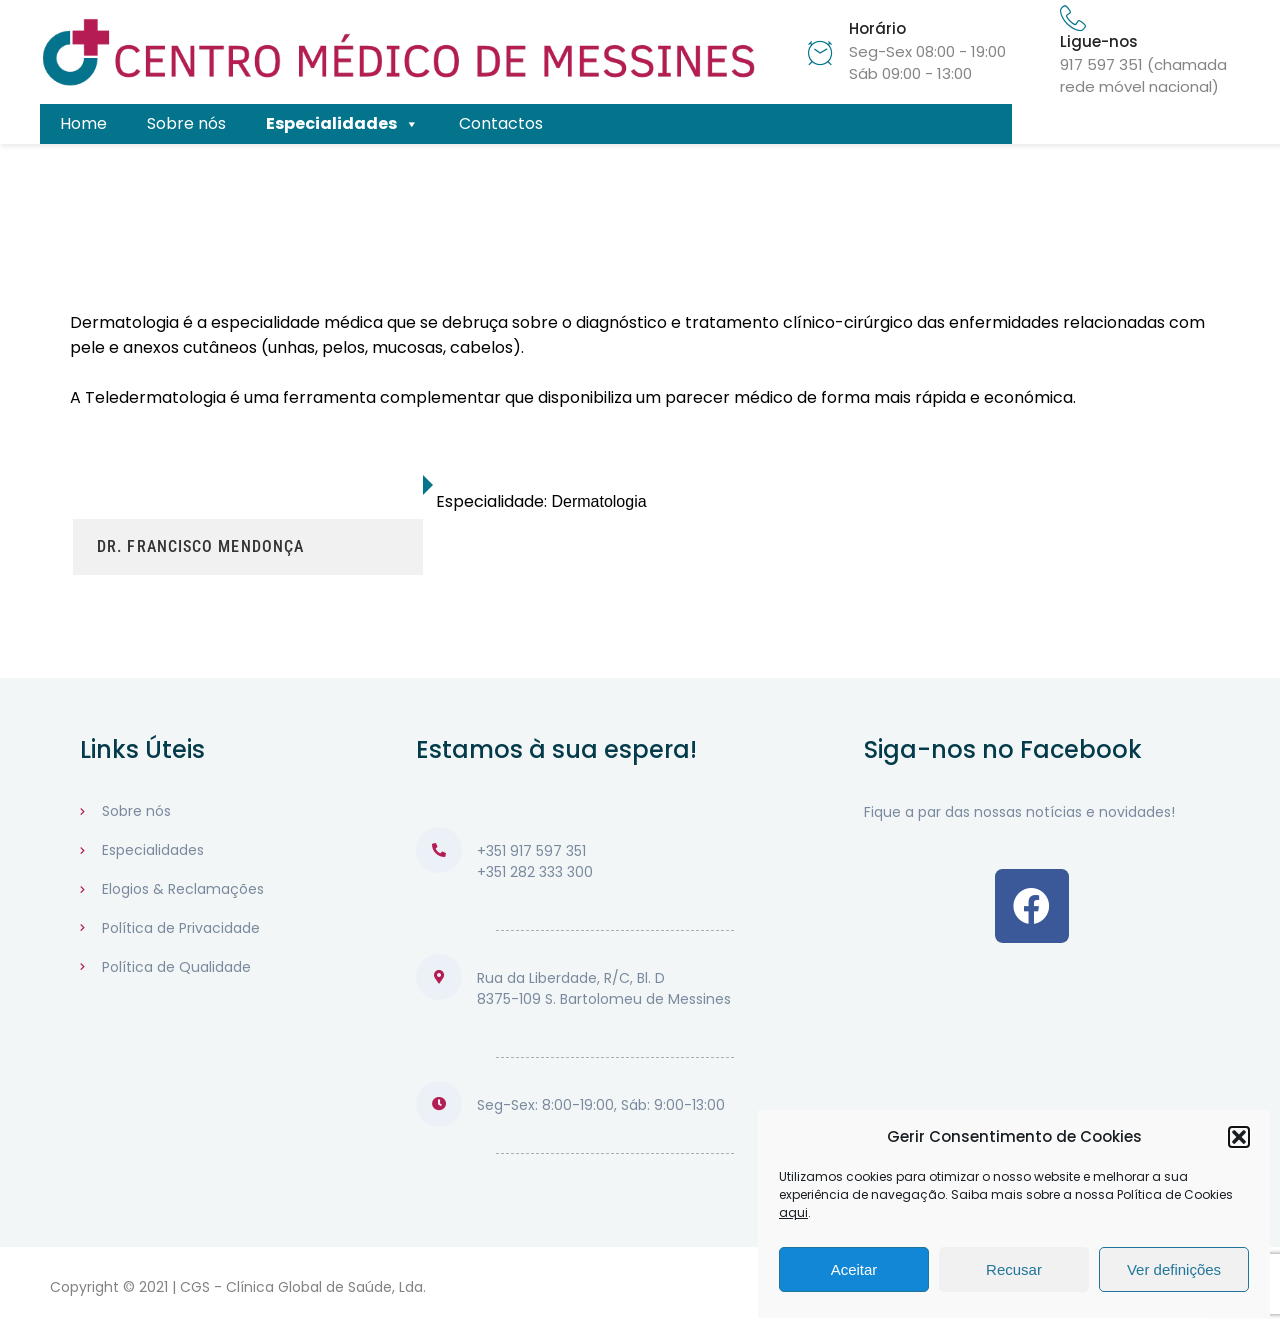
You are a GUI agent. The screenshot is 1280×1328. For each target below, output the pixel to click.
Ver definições (1174, 1269)
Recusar (1014, 1269)
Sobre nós (186, 123)
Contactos (501, 123)
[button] (1239, 1137)
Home (83, 123)
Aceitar (854, 1269)
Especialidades (342, 124)
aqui (793, 1212)
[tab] (248, 485)
